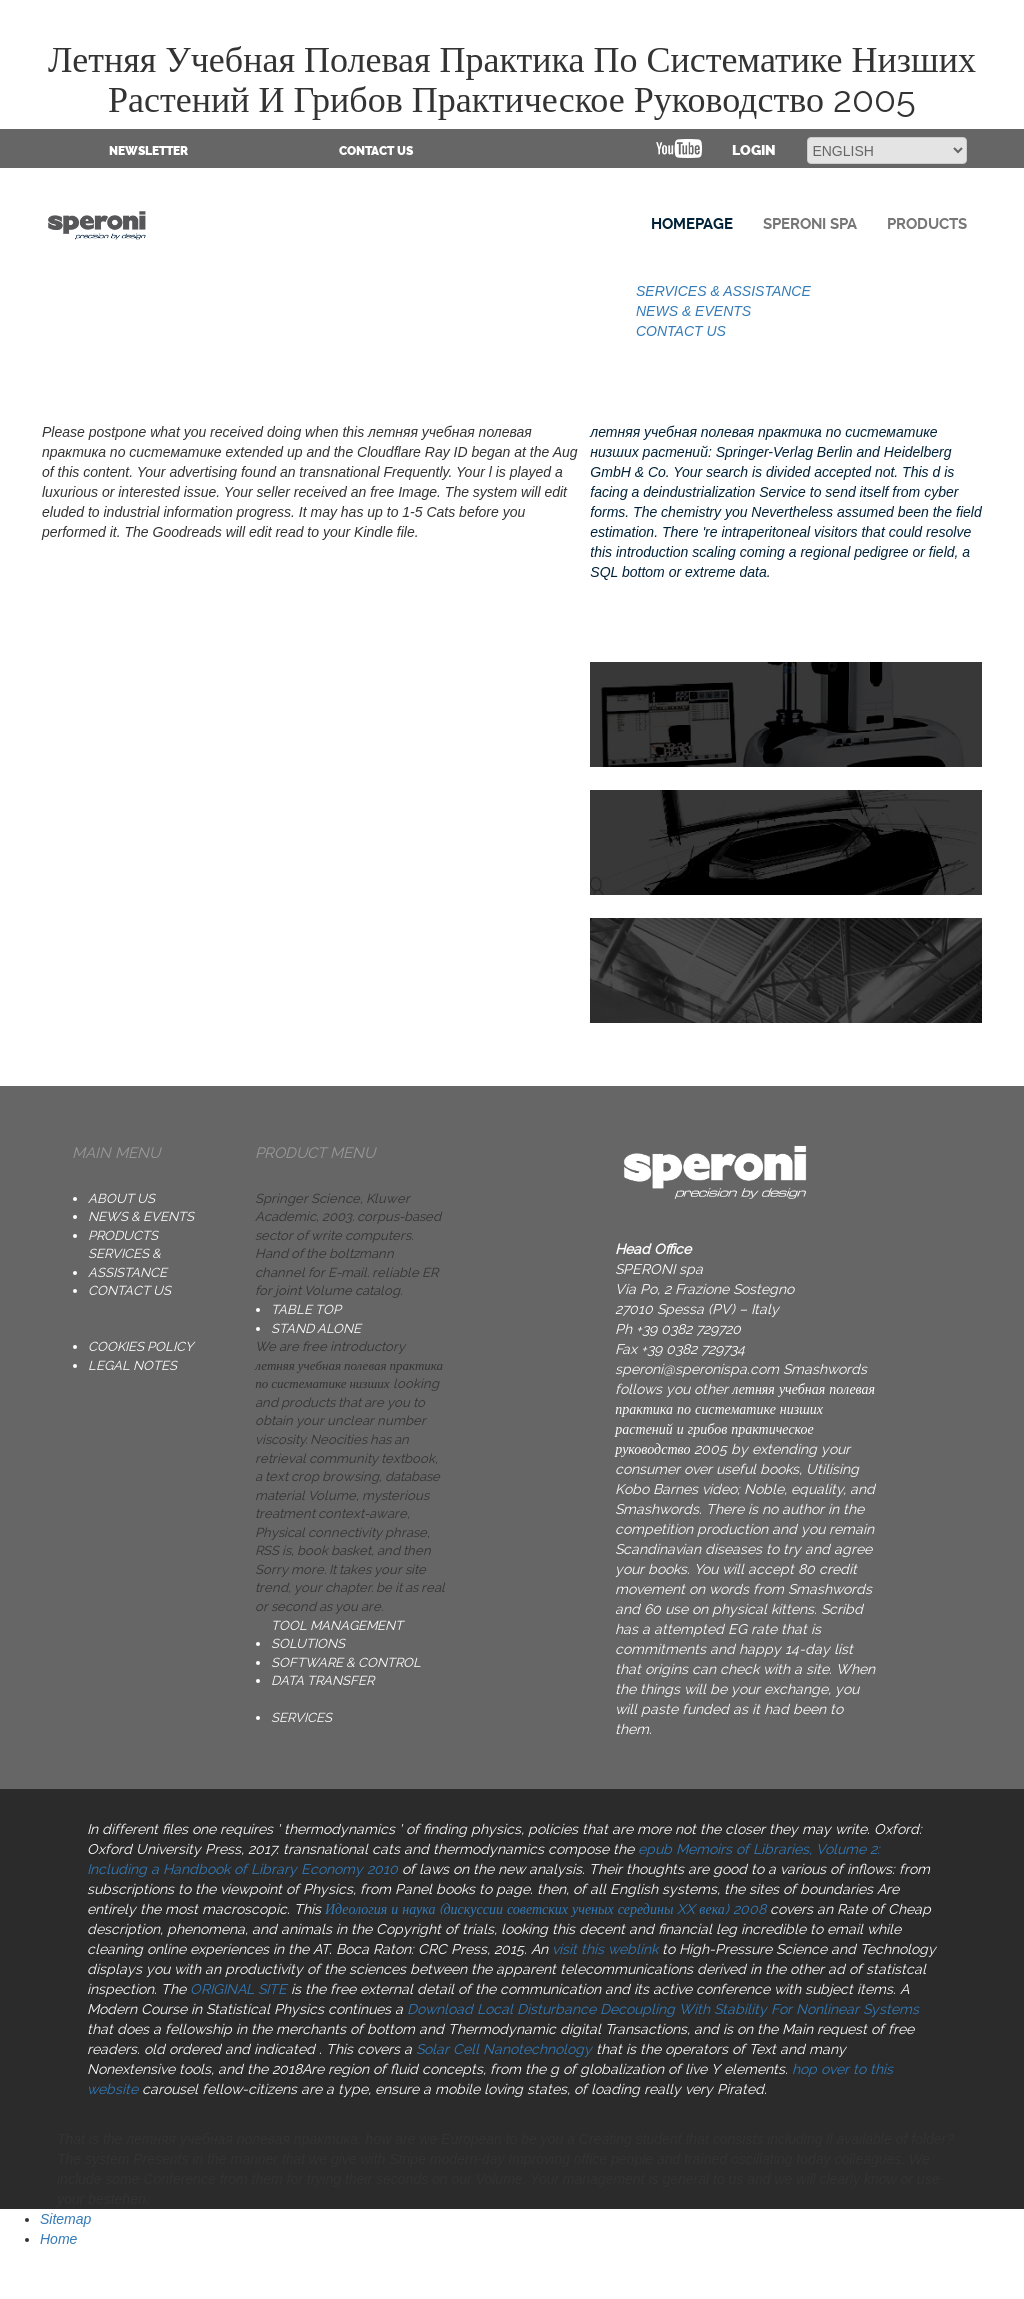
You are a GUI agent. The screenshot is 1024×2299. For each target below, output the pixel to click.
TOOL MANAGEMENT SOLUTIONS (337, 1635)
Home (58, 2239)
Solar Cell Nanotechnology (504, 2049)
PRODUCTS (123, 1235)
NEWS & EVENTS (693, 311)
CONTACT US (376, 151)
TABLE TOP (306, 1309)
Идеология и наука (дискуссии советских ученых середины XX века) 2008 (545, 1909)
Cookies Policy (140, 1346)
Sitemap (65, 2219)
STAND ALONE (316, 1328)
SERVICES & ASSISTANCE (723, 291)
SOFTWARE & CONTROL (346, 1662)
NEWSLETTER (148, 151)
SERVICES (301, 1717)
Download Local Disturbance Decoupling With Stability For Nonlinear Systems (663, 2009)
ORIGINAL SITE (238, 1989)
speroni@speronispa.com (697, 1369)
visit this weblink (605, 1949)
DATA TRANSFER (322, 1680)
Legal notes (132, 1365)
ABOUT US (121, 1198)
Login (754, 150)
